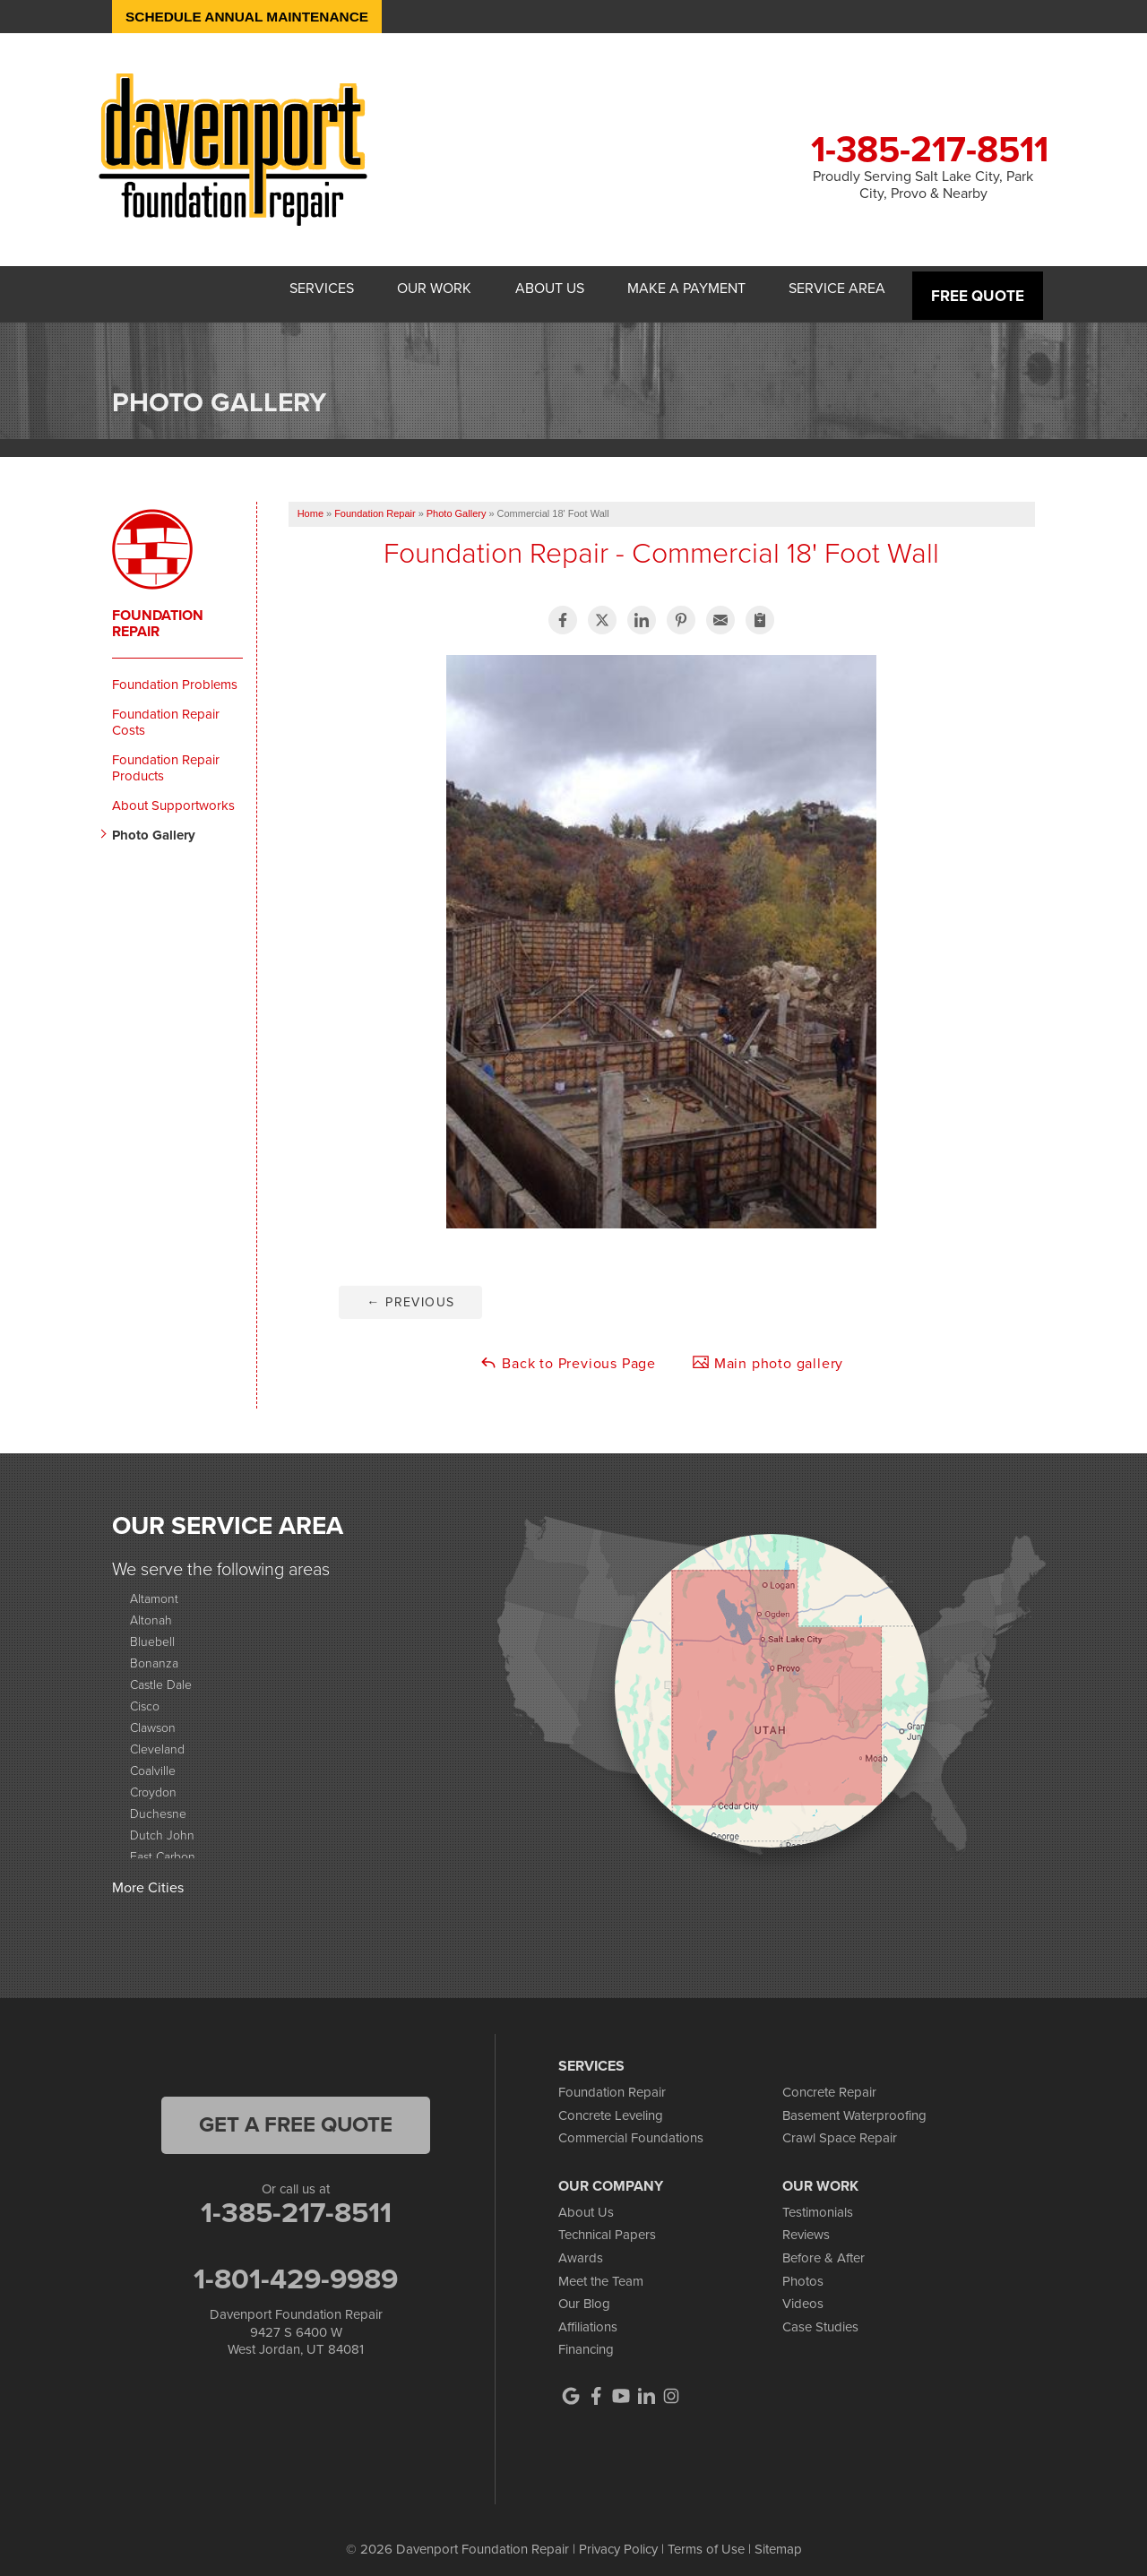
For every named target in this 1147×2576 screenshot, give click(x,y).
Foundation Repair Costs (166, 712)
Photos (803, 2271)
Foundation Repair (157, 614)
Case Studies (820, 2317)
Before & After (823, 2249)
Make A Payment (673, 289)
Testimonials (817, 2202)
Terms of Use (706, 2540)
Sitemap (778, 2540)
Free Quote (979, 289)
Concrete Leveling (610, 2105)
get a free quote (295, 2115)
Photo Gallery (153, 825)
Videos (803, 2295)
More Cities (148, 1878)
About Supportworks (173, 796)
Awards (580, 2249)
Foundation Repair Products (166, 758)
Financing (586, 2340)
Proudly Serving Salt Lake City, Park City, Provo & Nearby (923, 185)
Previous (410, 1293)
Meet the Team (600, 2271)
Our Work (400, 289)
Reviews (806, 2226)
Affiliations (587, 2317)
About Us (525, 289)
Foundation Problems (174, 675)
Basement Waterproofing (854, 2105)
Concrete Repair (829, 2083)
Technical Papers (607, 2226)
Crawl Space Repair (839, 2129)
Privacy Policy (618, 2540)
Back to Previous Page (567, 1354)
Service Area (834, 289)
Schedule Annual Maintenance (251, 16)
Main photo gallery (767, 1354)
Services (277, 289)
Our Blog (584, 2295)
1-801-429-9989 (296, 2269)
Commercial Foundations (630, 2129)
